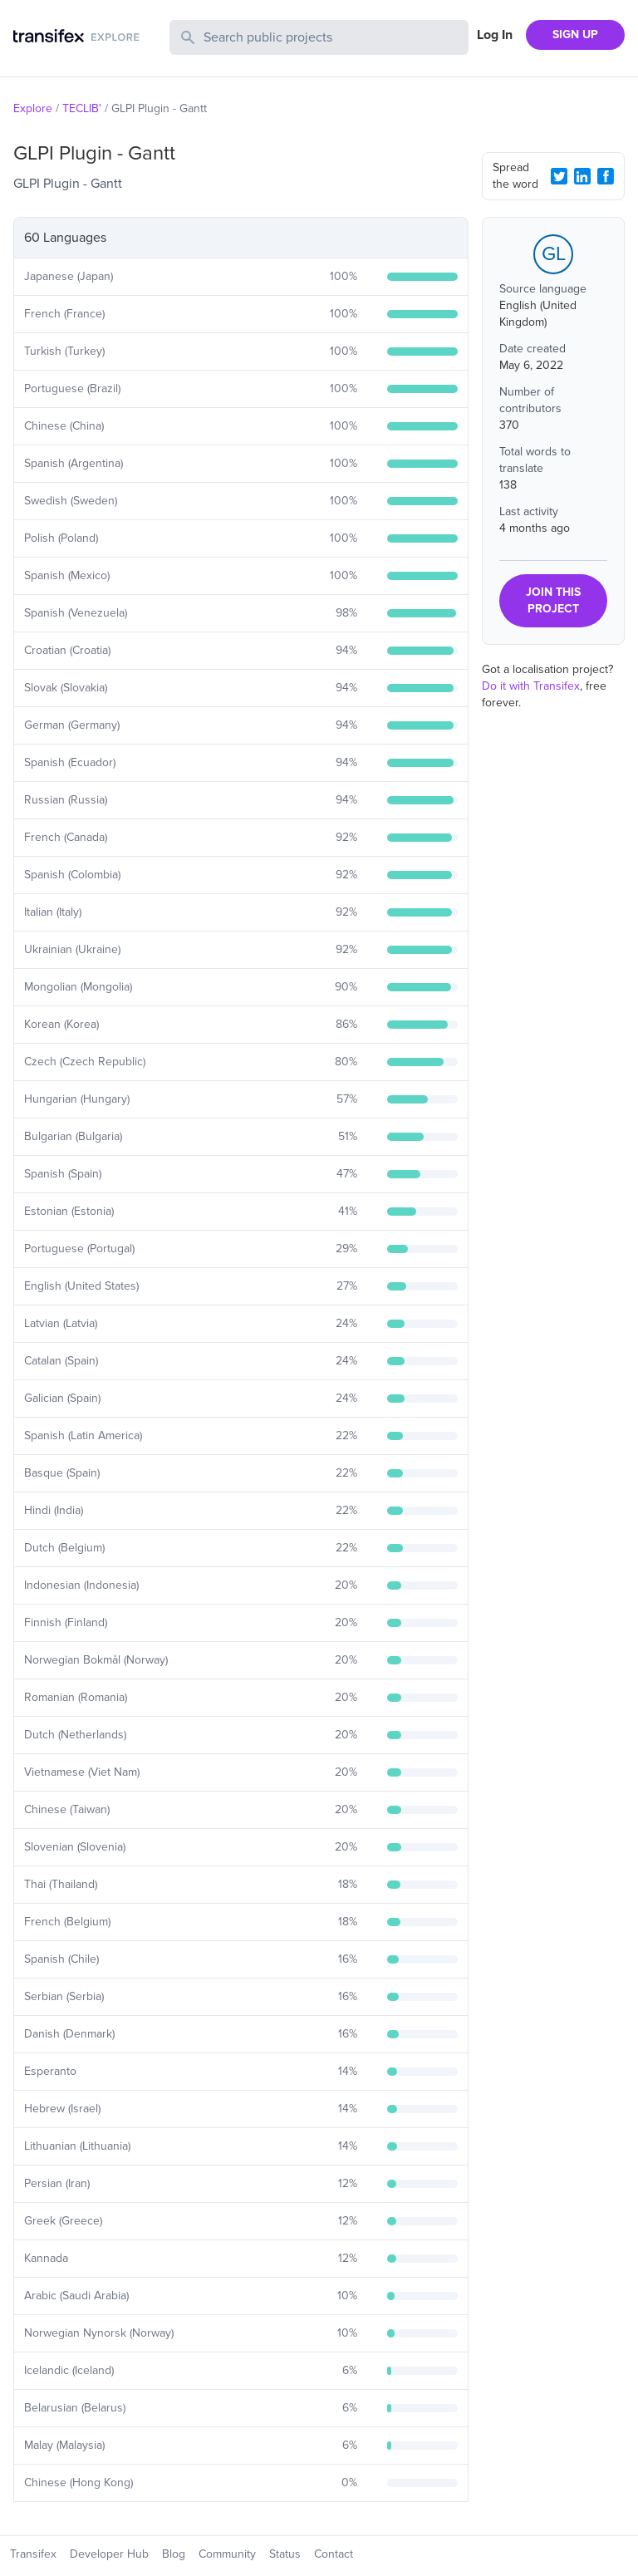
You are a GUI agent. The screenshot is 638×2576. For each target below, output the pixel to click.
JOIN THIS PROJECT (553, 600)
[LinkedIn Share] (582, 176)
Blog (173, 2554)
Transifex (33, 2554)
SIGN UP (575, 34)
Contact (333, 2554)
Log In (495, 35)
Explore (32, 108)
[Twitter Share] (559, 176)
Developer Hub (109, 2554)
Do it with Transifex (531, 686)
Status (285, 2554)
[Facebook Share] (605, 176)
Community (227, 2554)
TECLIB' (81, 108)
